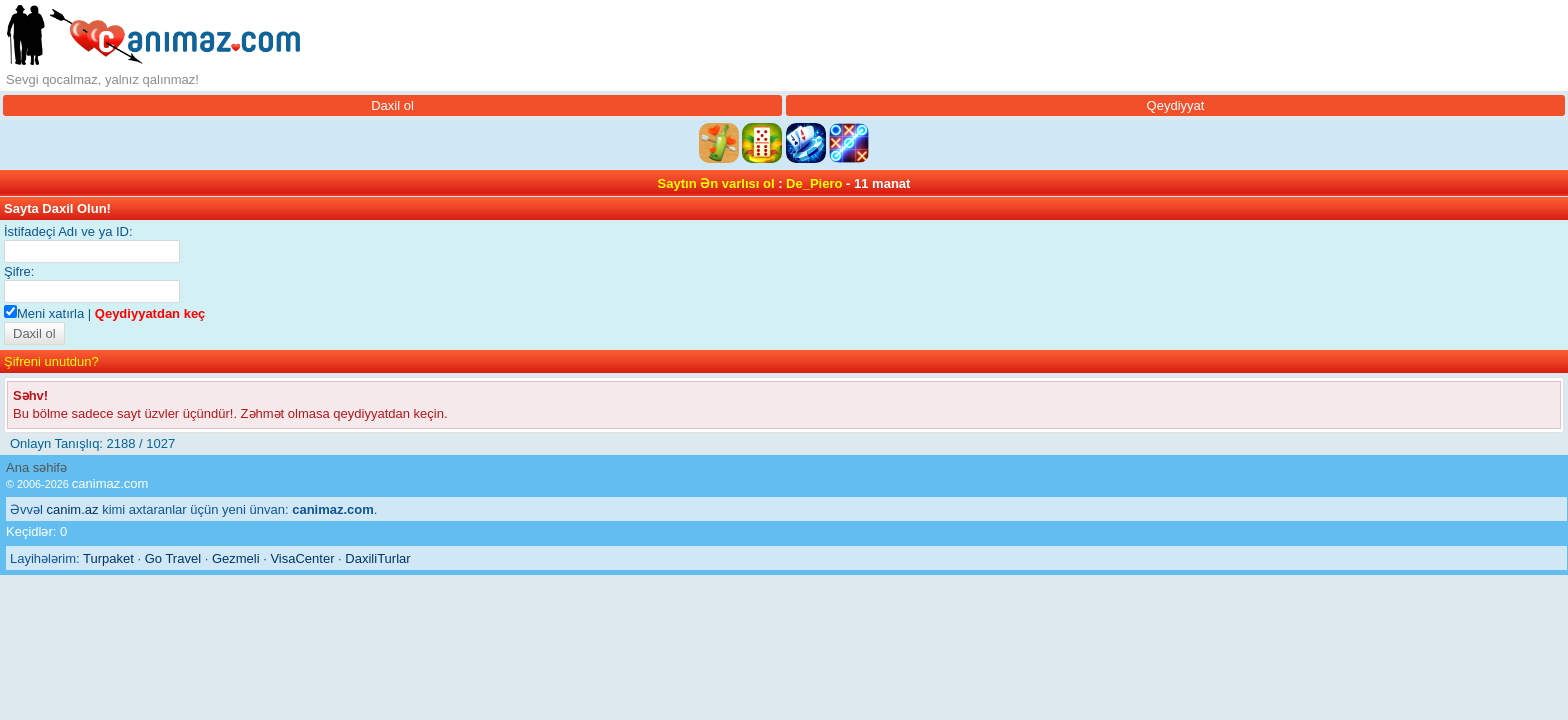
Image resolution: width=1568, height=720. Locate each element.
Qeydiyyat (1176, 105)
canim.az (73, 509)
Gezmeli (236, 558)
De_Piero (814, 183)
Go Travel (173, 558)
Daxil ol (392, 105)
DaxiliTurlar (377, 558)
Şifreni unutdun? (51, 361)
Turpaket (108, 558)
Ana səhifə (36, 467)
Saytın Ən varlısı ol (716, 183)
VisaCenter (302, 558)
